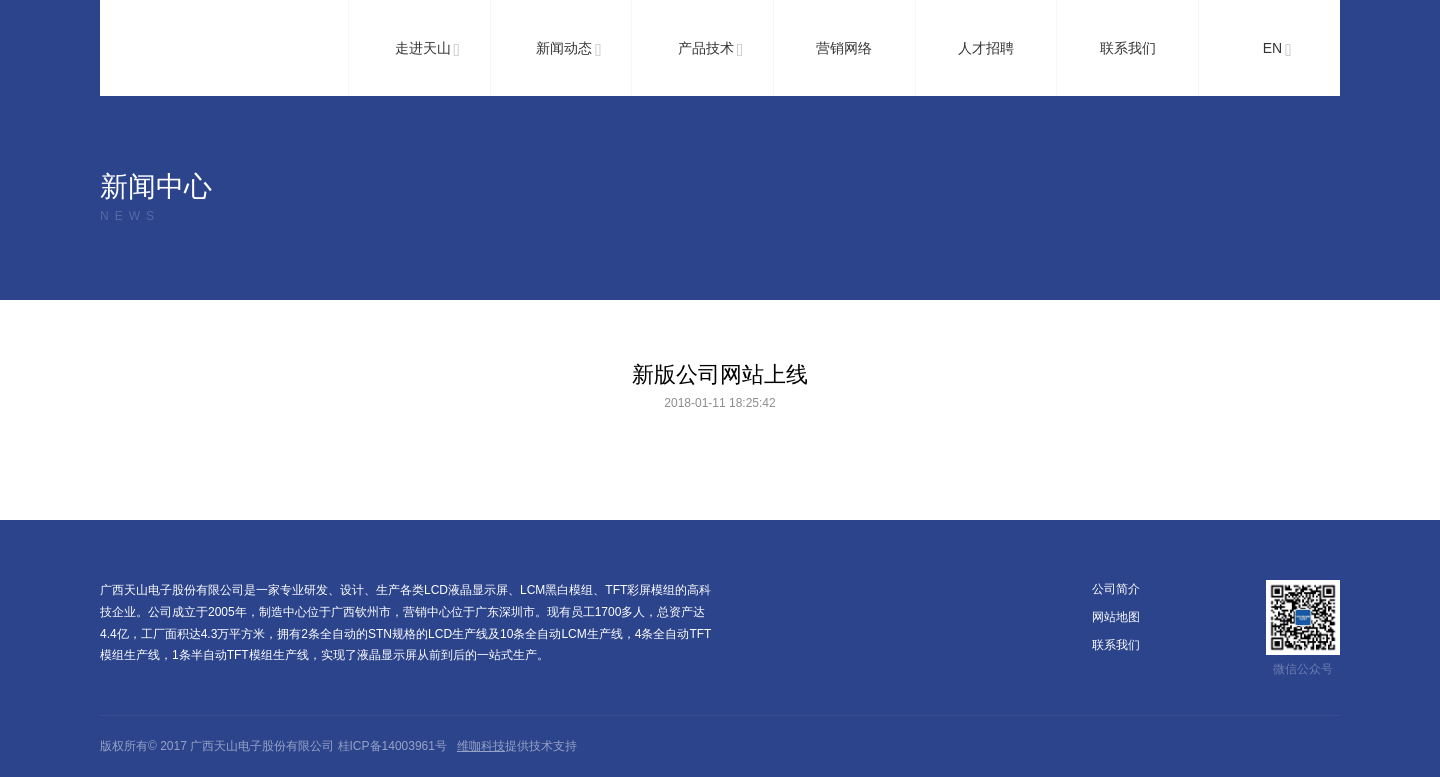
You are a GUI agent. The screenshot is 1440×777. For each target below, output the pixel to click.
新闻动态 (569, 50)
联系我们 (1128, 48)
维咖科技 (481, 746)
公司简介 (1116, 589)
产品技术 (711, 50)
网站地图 (1116, 617)
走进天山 (428, 50)
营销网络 (844, 48)
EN (1277, 50)
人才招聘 (986, 48)
